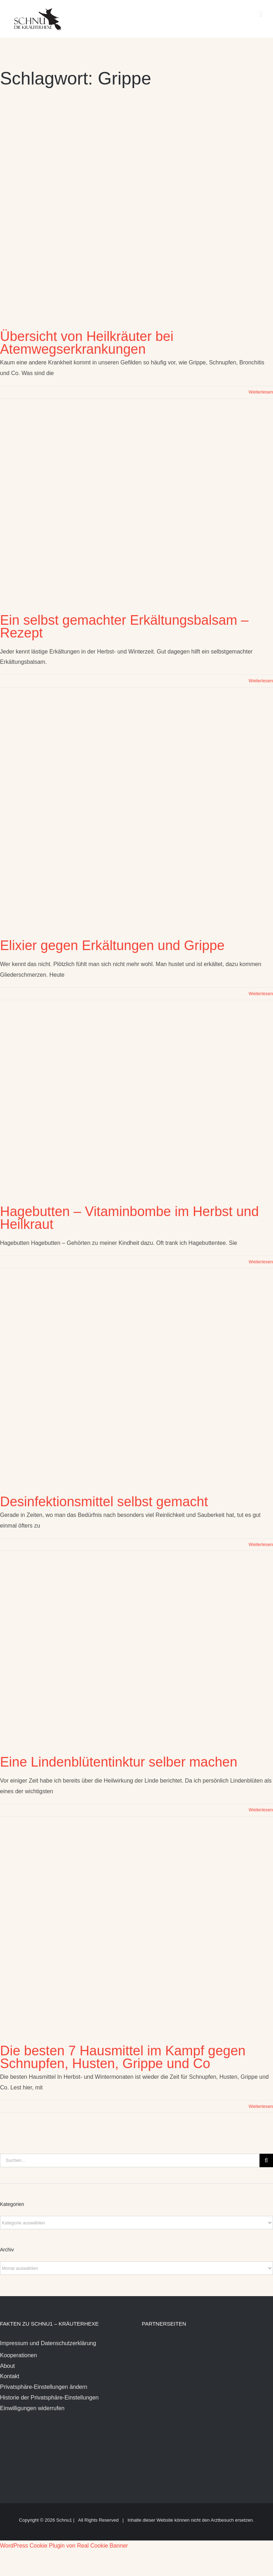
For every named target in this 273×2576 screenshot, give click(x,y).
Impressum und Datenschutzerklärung (48, 2343)
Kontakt (9, 2376)
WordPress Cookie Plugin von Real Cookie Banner (64, 2546)
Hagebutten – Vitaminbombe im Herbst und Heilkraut (129, 1218)
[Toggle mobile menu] (260, 14)
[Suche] (266, 2160)
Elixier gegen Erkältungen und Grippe (112, 945)
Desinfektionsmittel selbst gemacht (104, 1501)
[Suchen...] (129, 2160)
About (7, 2366)
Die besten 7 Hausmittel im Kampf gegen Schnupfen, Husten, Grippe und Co (123, 2057)
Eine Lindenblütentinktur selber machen (118, 1762)
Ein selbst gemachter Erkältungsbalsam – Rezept (124, 626)
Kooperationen (18, 2355)
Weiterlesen (261, 392)
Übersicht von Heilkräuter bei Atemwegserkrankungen (86, 343)
